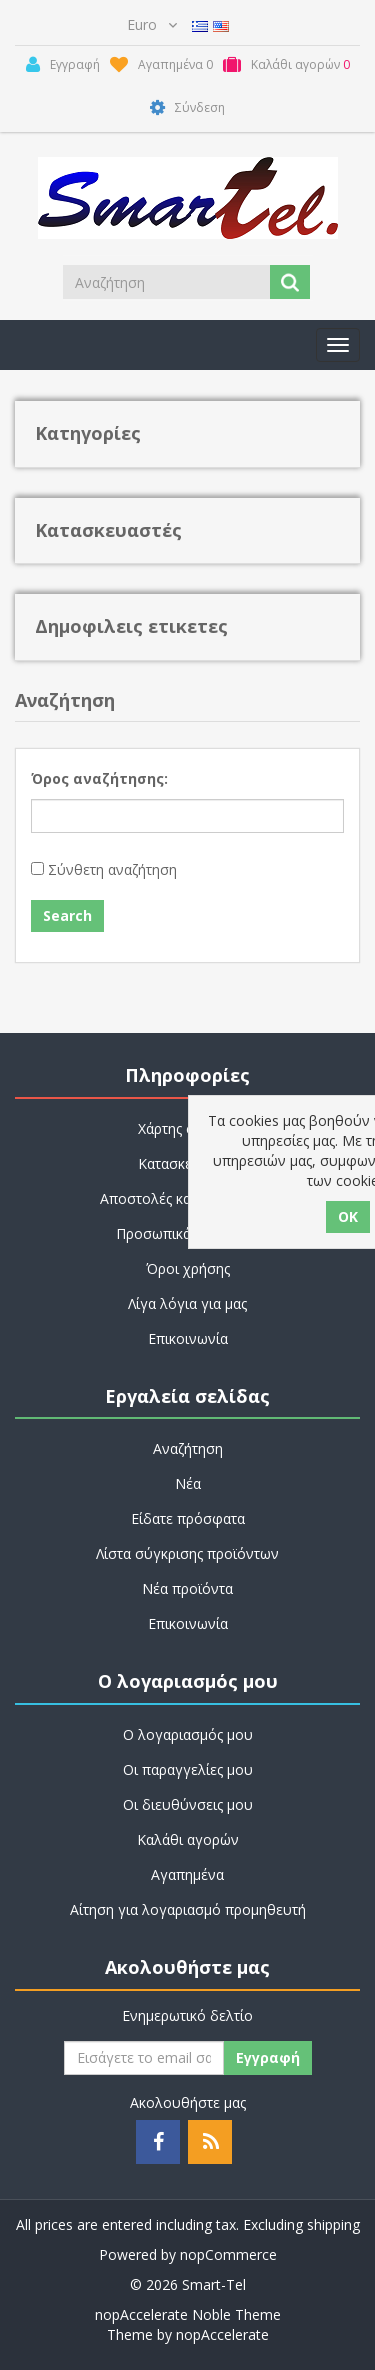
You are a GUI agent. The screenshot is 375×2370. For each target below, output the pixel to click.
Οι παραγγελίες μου (188, 1769)
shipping (333, 2224)
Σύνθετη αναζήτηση (112, 869)
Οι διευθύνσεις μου (188, 1804)
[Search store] (168, 282)
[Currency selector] (152, 25)
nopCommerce (228, 2254)
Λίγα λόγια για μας (187, 1303)
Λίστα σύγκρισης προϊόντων (187, 1553)
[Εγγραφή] (144, 2058)
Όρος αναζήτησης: (99, 778)
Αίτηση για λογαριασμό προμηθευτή (188, 1909)
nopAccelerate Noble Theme (188, 2314)
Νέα (188, 1483)
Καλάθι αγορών (188, 1839)
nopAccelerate (222, 2334)
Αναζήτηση (188, 1448)
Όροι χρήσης (188, 1268)
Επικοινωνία (188, 1338)
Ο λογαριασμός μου (188, 1734)
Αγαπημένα (187, 1874)
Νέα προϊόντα (187, 1588)
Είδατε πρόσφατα (188, 1518)
